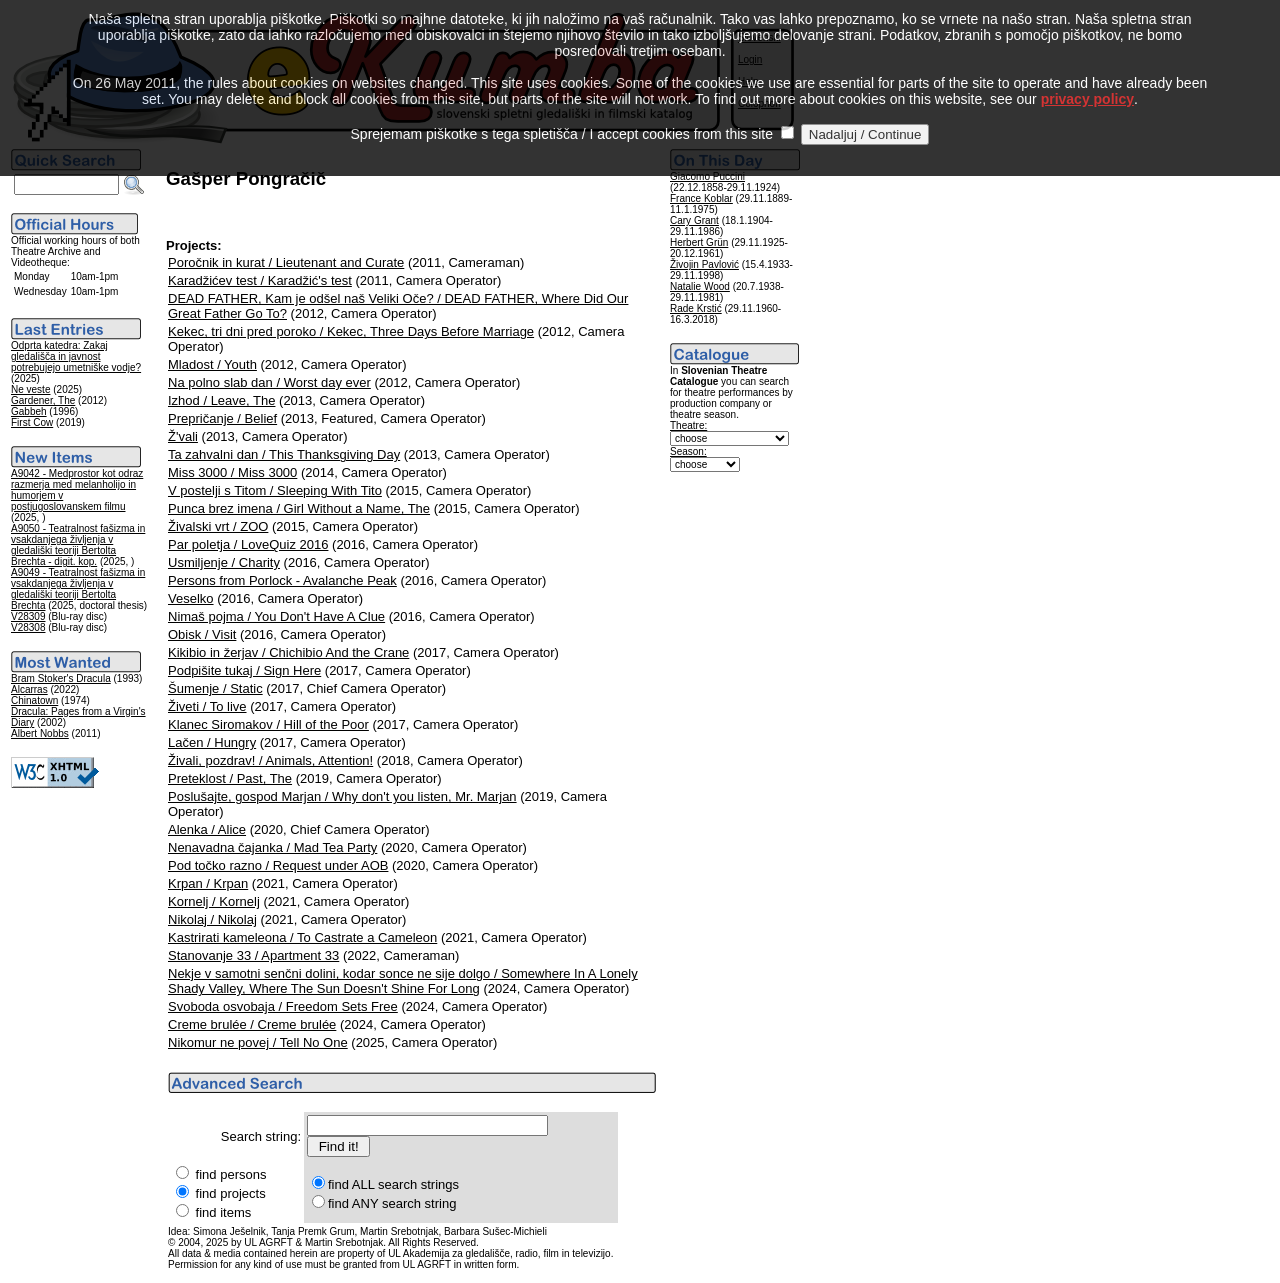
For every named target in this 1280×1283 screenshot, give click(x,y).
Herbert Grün (699, 242)
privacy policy (1087, 72)
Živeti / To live (207, 706)
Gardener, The (43, 400)
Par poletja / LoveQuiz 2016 (248, 544)
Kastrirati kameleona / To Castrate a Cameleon (302, 937)
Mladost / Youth (212, 364)
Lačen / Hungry (212, 742)
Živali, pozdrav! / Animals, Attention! (270, 760)
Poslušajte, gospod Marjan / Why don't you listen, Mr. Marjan (342, 796)
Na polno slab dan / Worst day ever (269, 382)
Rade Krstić (696, 308)
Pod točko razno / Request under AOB (278, 865)
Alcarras (29, 689)
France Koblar (701, 198)
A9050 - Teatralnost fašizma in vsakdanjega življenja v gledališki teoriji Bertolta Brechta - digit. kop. (78, 545)
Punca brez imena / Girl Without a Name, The (299, 508)
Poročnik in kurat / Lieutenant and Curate (286, 262)
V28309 (28, 616)
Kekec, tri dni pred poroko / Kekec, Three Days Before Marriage (351, 331)
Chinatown (34, 700)
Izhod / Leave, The (221, 400)
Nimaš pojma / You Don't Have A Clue (276, 616)
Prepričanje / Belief (222, 418)
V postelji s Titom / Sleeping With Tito (275, 490)
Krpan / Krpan (208, 883)
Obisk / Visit (202, 634)
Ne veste (30, 389)
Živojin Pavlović (704, 264)
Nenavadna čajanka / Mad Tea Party (272, 847)
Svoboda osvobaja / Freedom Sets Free (283, 1006)
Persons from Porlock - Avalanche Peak (282, 580)
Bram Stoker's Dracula (61, 678)
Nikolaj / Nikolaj (212, 919)
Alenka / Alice (207, 829)
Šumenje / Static (215, 688)
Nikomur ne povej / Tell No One (258, 1042)
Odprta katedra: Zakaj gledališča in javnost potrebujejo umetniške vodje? (76, 356)
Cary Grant (694, 220)
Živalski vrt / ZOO (218, 526)
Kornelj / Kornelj (214, 901)
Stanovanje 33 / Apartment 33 (253, 955)
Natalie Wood (700, 286)
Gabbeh (29, 411)
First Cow (32, 422)
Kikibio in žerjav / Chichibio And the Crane (288, 652)
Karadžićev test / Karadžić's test (260, 280)
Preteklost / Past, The (230, 778)
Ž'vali (183, 436)
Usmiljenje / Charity (224, 562)
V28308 (28, 627)
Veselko (191, 598)
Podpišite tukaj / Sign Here (244, 670)
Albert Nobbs (40, 733)
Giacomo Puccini (707, 176)
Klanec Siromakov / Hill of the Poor (268, 724)
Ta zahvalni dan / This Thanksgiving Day (284, 454)
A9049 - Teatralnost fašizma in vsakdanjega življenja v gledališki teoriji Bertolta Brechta (78, 589)
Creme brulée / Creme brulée (252, 1024)
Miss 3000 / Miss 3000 (232, 472)
